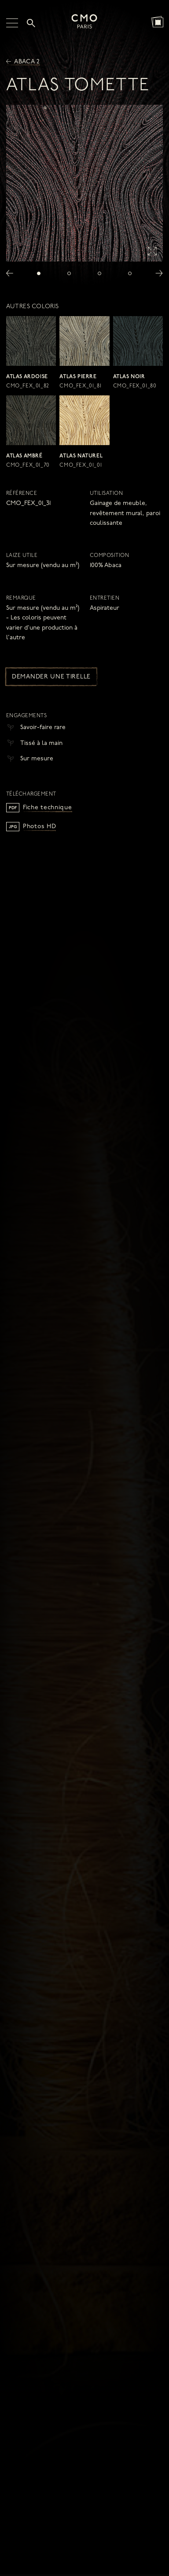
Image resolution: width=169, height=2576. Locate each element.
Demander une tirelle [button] (51, 677)
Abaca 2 (23, 62)
